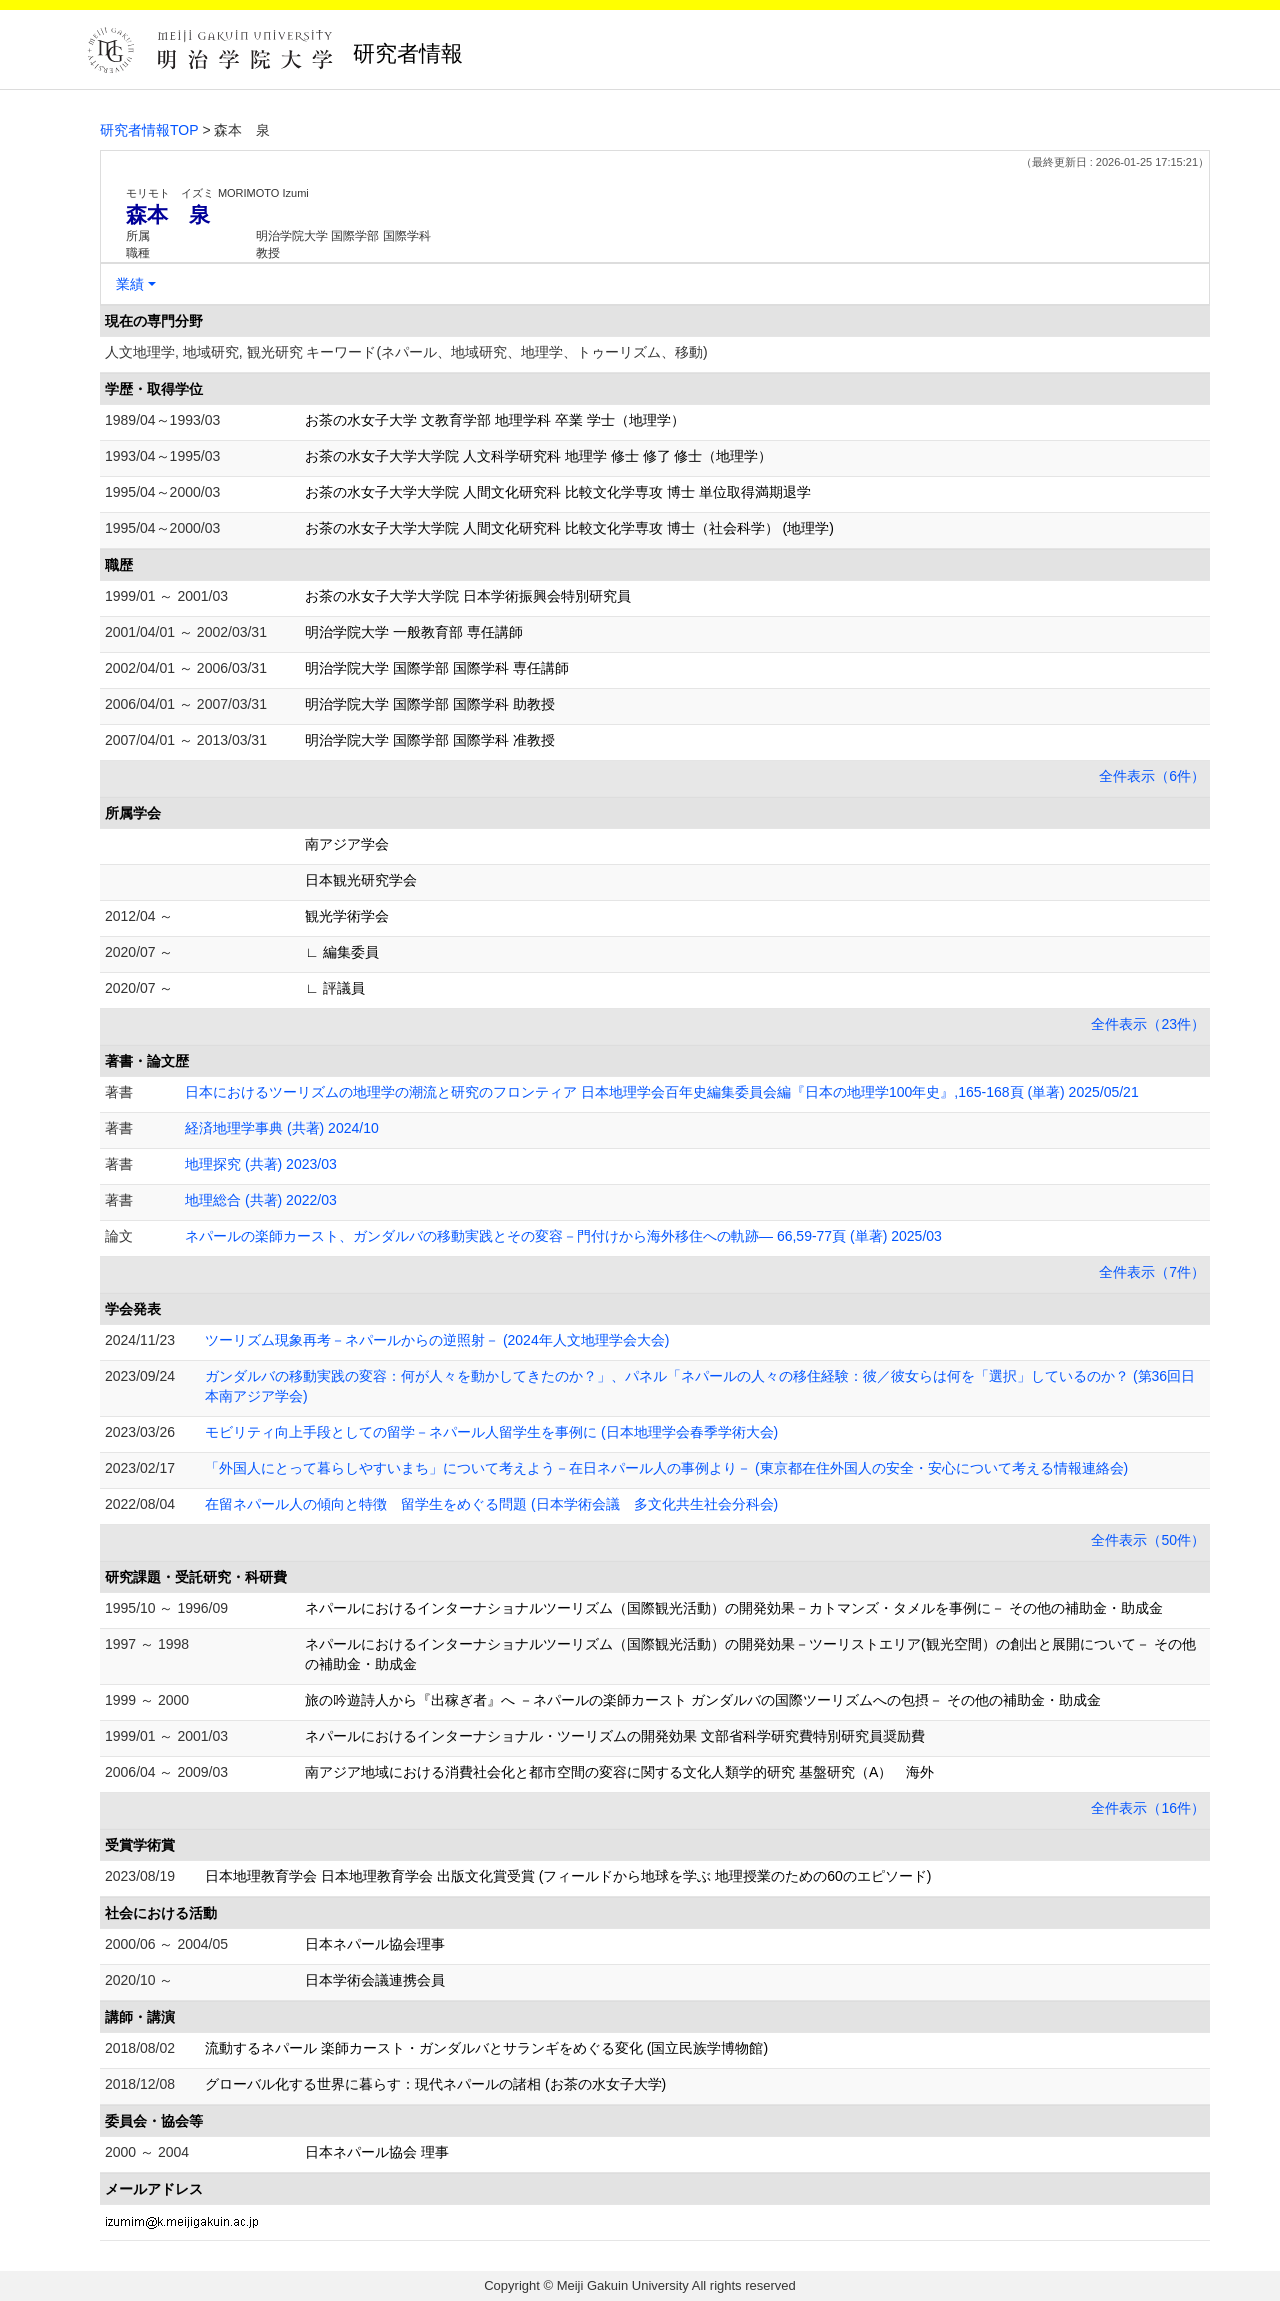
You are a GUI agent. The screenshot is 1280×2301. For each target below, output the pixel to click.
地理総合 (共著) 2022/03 (261, 1200)
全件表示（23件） (1148, 1024)
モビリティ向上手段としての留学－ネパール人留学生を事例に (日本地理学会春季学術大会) (491, 1432)
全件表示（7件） (1152, 1272)
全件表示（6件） (1152, 776)
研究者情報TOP (149, 130)
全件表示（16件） (1148, 1808)
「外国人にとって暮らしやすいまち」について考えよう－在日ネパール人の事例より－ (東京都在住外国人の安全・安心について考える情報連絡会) (666, 1468)
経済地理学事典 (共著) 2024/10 (282, 1128)
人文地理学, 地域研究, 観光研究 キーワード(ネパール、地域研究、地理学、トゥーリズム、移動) (406, 352)
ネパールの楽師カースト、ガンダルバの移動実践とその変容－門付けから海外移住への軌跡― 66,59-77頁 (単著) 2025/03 (563, 1236)
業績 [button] (130, 284)
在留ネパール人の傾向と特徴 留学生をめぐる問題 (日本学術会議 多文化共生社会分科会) (491, 1504)
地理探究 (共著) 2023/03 (261, 1164)
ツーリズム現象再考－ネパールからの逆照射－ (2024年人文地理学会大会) (437, 1340)
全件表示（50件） (1148, 1540)
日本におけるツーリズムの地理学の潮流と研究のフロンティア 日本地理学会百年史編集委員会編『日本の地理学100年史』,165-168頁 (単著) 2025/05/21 (662, 1092)
